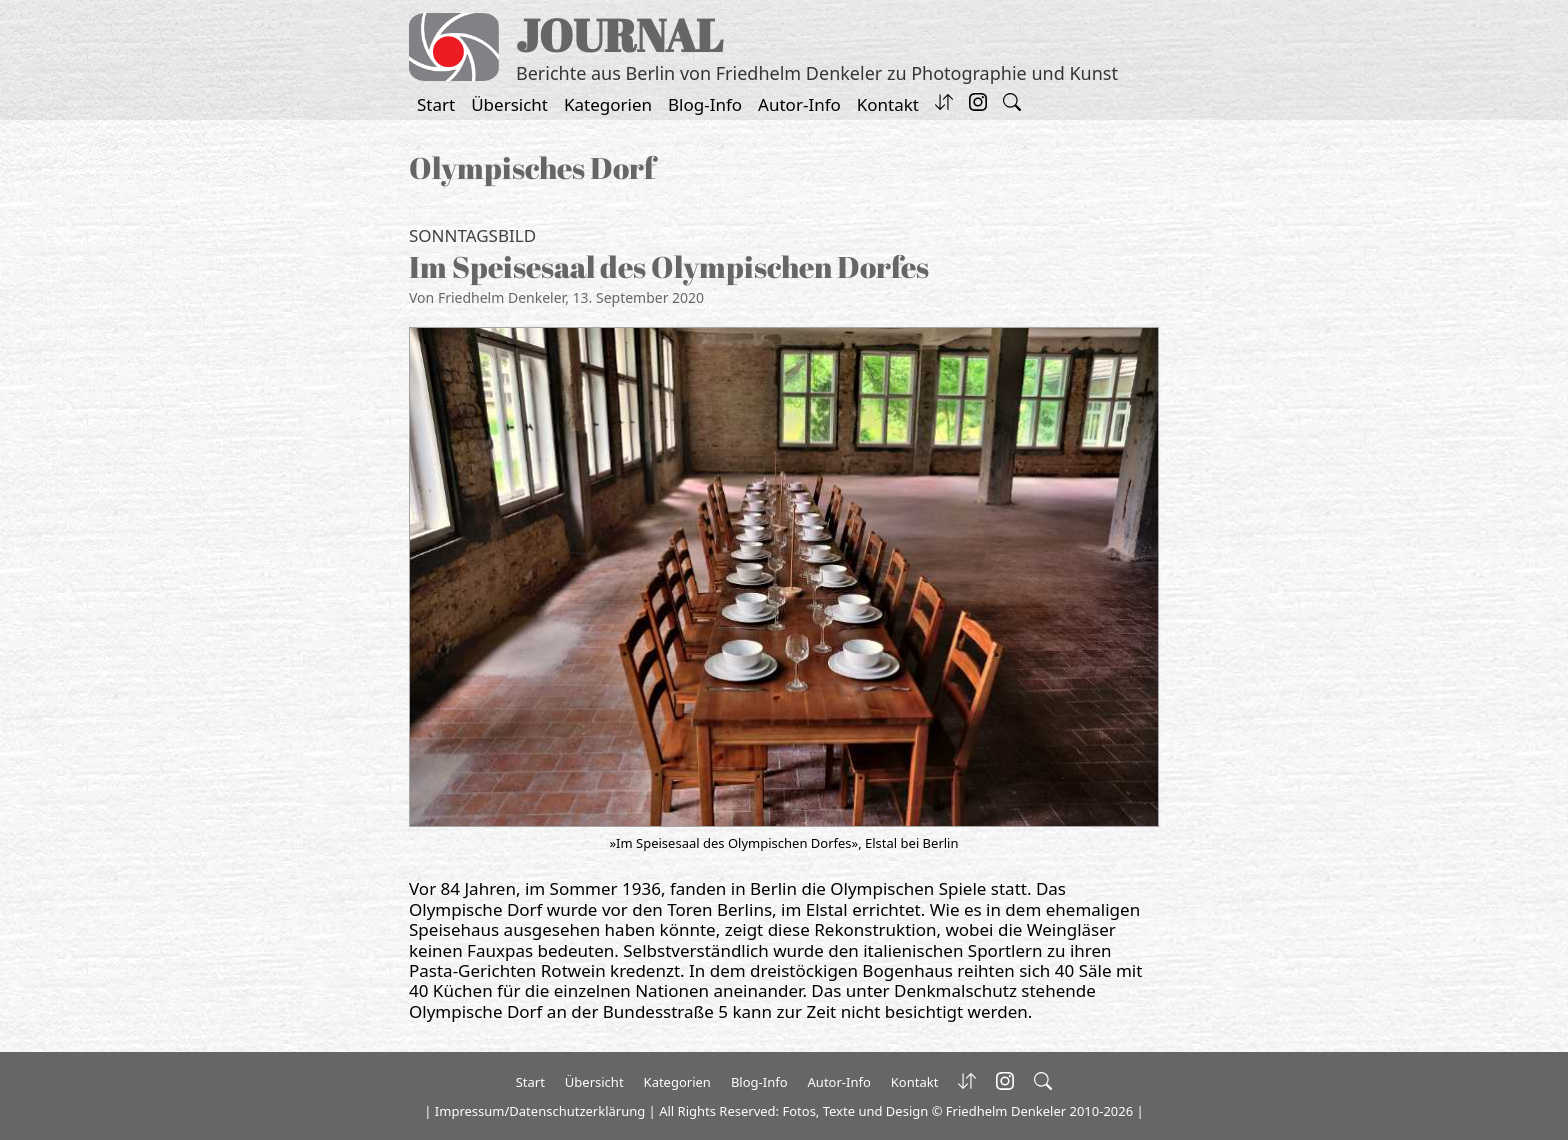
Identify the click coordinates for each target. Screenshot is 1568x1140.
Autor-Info (799, 104)
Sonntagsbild (472, 235)
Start (436, 104)
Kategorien (608, 104)
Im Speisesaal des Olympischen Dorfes (669, 266)
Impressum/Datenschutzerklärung (540, 1111)
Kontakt (888, 104)
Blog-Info (705, 104)
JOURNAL (619, 34)
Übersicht (509, 104)
